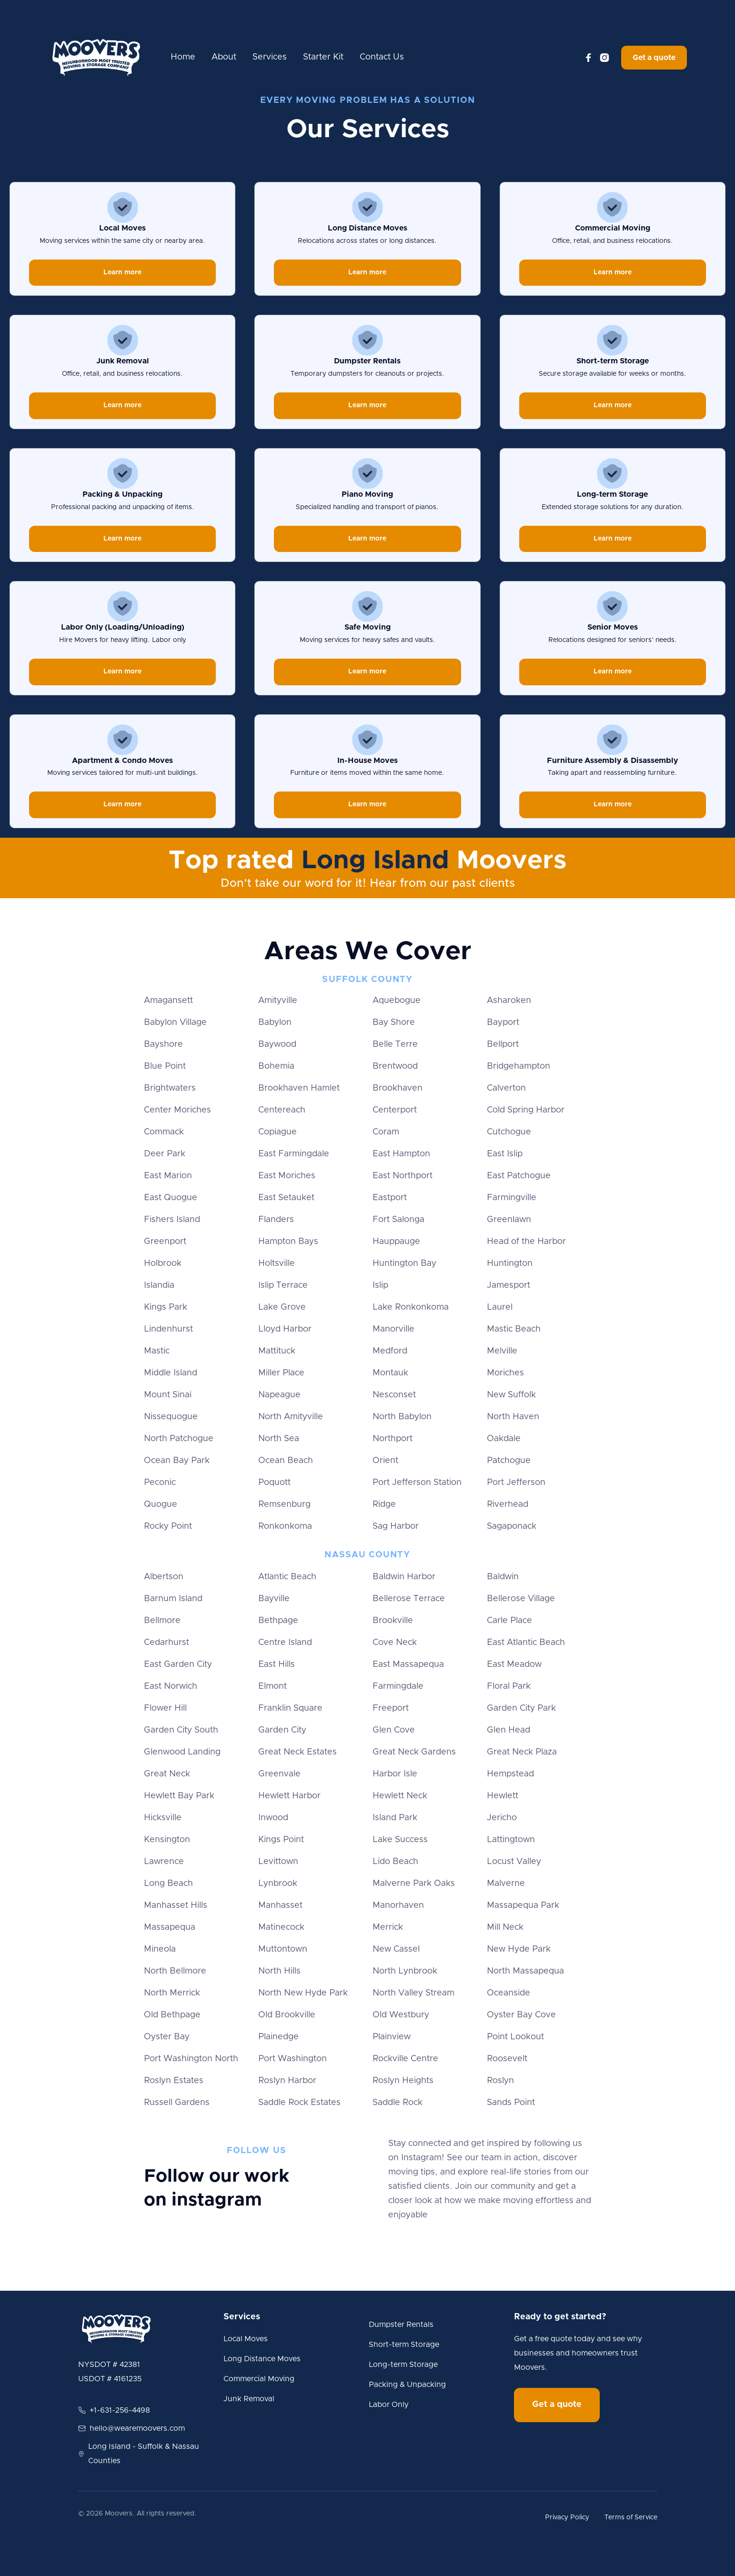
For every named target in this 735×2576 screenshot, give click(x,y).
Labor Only (389, 2404)
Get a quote (654, 57)
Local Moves (245, 2339)
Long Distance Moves (262, 2359)
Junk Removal (248, 2399)
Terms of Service (630, 2517)
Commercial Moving (258, 2379)
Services (269, 57)
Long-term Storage (403, 2364)
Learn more (122, 272)
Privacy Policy (567, 2517)
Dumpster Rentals (401, 2324)
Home (183, 57)
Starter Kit (323, 57)
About (223, 57)
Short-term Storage (404, 2344)
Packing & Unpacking (407, 2384)
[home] (96, 57)
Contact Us (382, 57)
